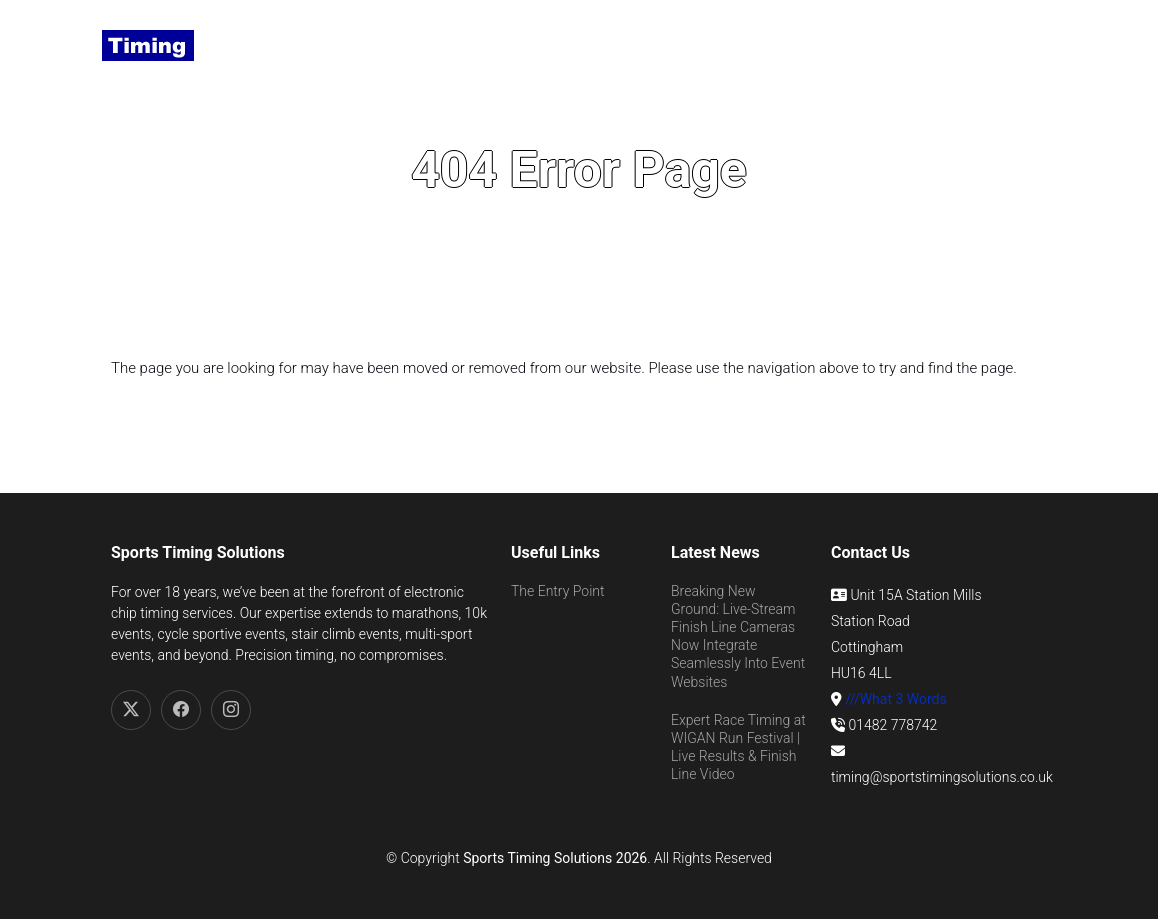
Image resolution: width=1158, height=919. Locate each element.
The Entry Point (557, 591)
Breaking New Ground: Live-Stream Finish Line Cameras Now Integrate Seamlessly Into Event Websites (738, 636)
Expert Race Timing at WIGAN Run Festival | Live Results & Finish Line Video (738, 747)
